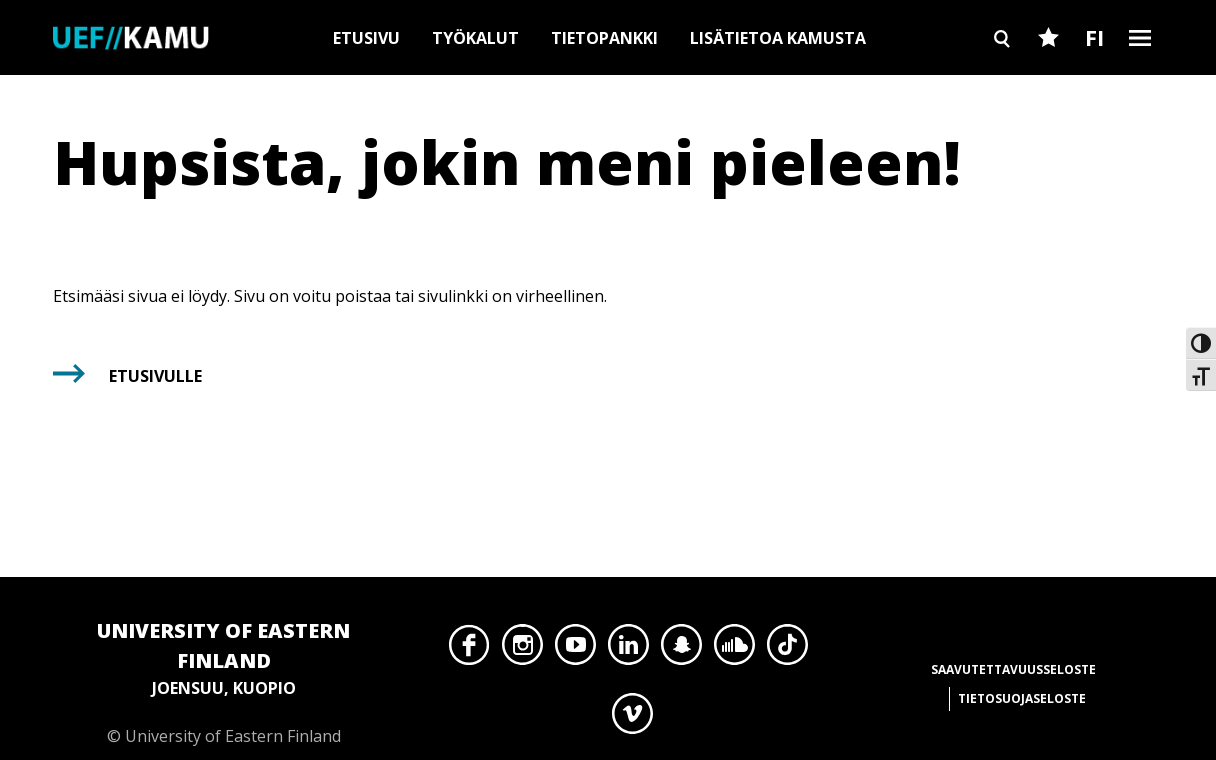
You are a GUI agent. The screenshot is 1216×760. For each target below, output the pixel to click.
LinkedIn (628, 650)
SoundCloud (734, 650)
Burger (1140, 72)
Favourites (1048, 72)
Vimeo (632, 719)
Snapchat (681, 650)
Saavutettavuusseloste (1013, 669)
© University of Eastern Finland (223, 681)
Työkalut (475, 38)
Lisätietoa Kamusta (778, 38)
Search (1002, 72)
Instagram (522, 650)
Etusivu (366, 38)
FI (1094, 37)
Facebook (469, 650)
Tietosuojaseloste (1022, 698)
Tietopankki (604, 38)
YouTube (575, 650)
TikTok (787, 650)
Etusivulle (155, 376)
